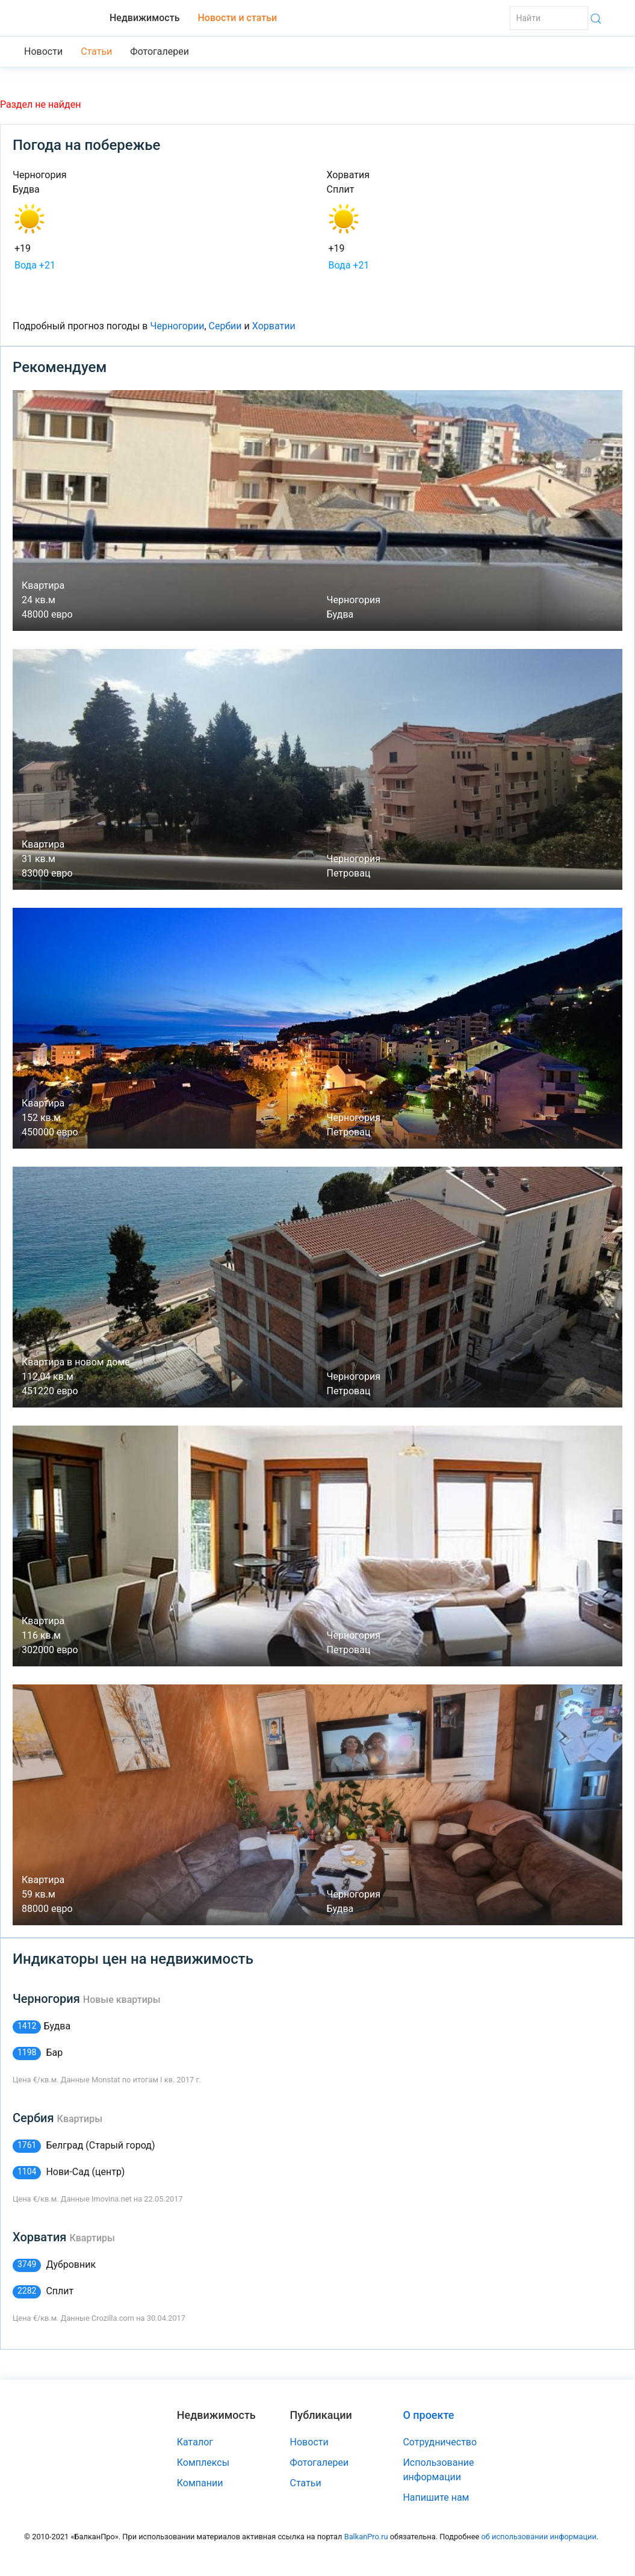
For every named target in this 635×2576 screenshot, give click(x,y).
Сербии (225, 326)
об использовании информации (538, 2536)
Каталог (195, 2442)
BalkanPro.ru (366, 2536)
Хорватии (274, 326)
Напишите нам (436, 2497)
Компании (200, 2483)
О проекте (428, 2415)
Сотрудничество (440, 2442)
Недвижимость (144, 17)
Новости (43, 51)
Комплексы (203, 2462)
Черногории (177, 326)
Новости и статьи (237, 17)
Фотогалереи (159, 51)
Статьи (96, 51)
